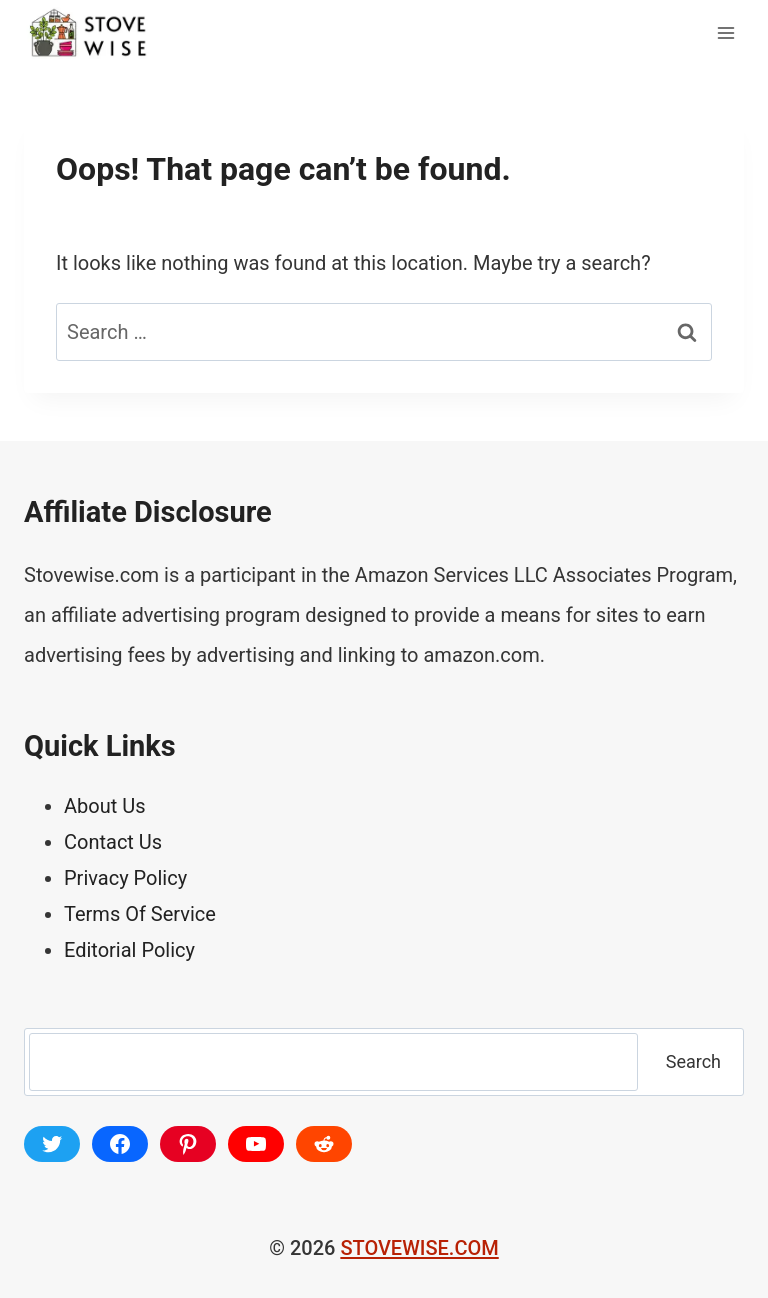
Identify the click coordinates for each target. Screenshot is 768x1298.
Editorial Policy (129, 950)
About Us (105, 806)
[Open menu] (725, 32)
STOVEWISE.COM (419, 1248)
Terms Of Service (140, 914)
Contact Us (113, 842)
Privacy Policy (125, 878)
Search (693, 1061)
